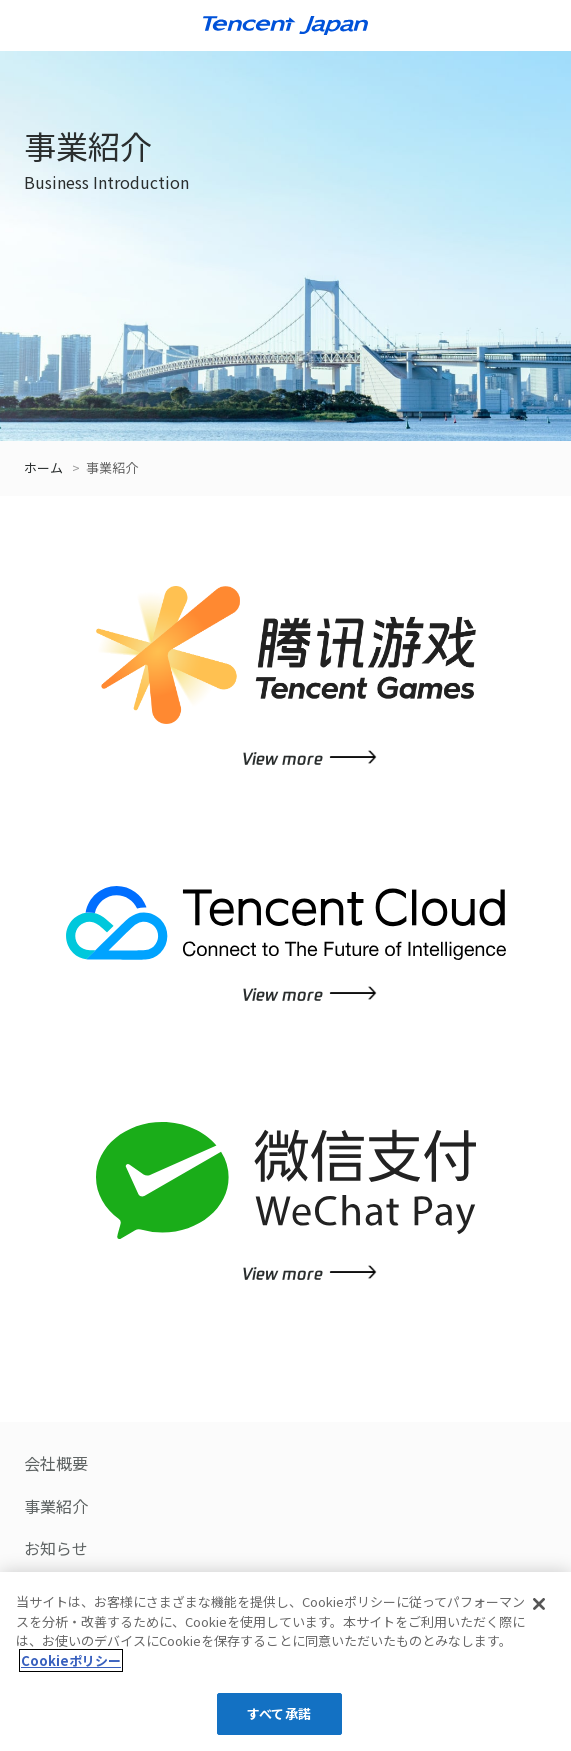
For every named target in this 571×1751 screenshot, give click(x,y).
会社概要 (56, 1463)
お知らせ (56, 1548)
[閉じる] (539, 1604)
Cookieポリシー (71, 1660)
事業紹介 (56, 1506)
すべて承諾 (279, 1713)
